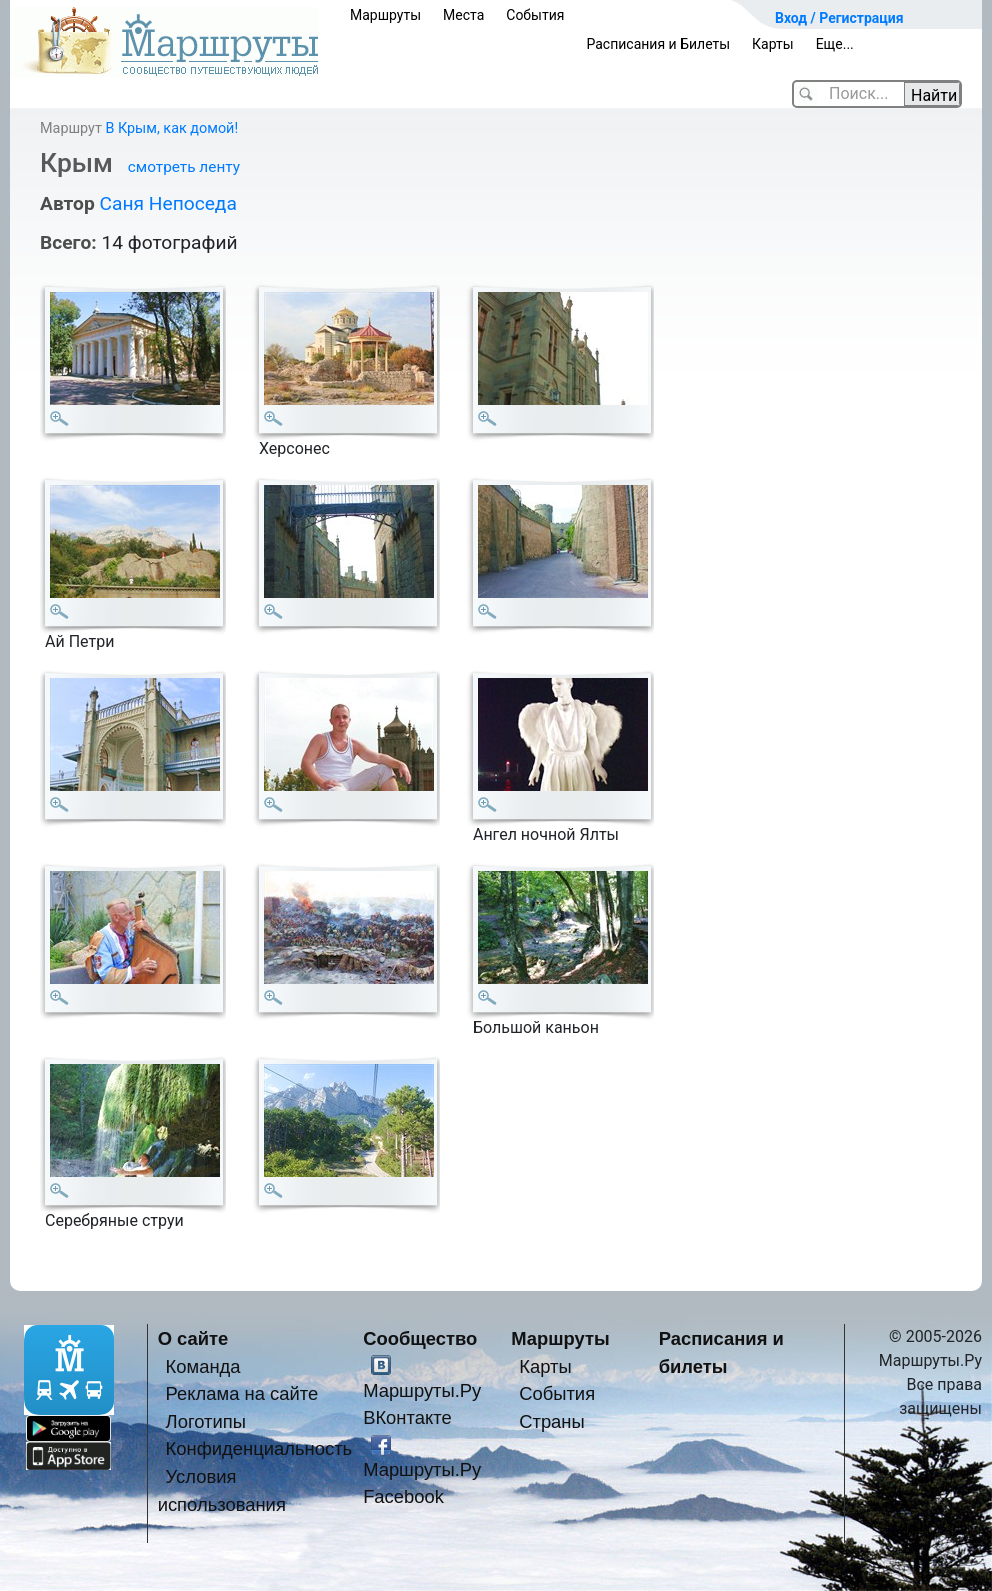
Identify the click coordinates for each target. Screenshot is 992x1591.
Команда (203, 1366)
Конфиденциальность (259, 1448)
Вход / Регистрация (839, 18)
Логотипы (206, 1421)
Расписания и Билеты (658, 44)
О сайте (193, 1338)
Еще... (835, 44)
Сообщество (420, 1338)
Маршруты (385, 15)
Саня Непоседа (167, 203)
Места (463, 15)
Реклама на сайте (242, 1393)
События (535, 15)
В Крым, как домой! (171, 128)
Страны (552, 1421)
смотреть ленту (184, 167)
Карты (773, 44)
